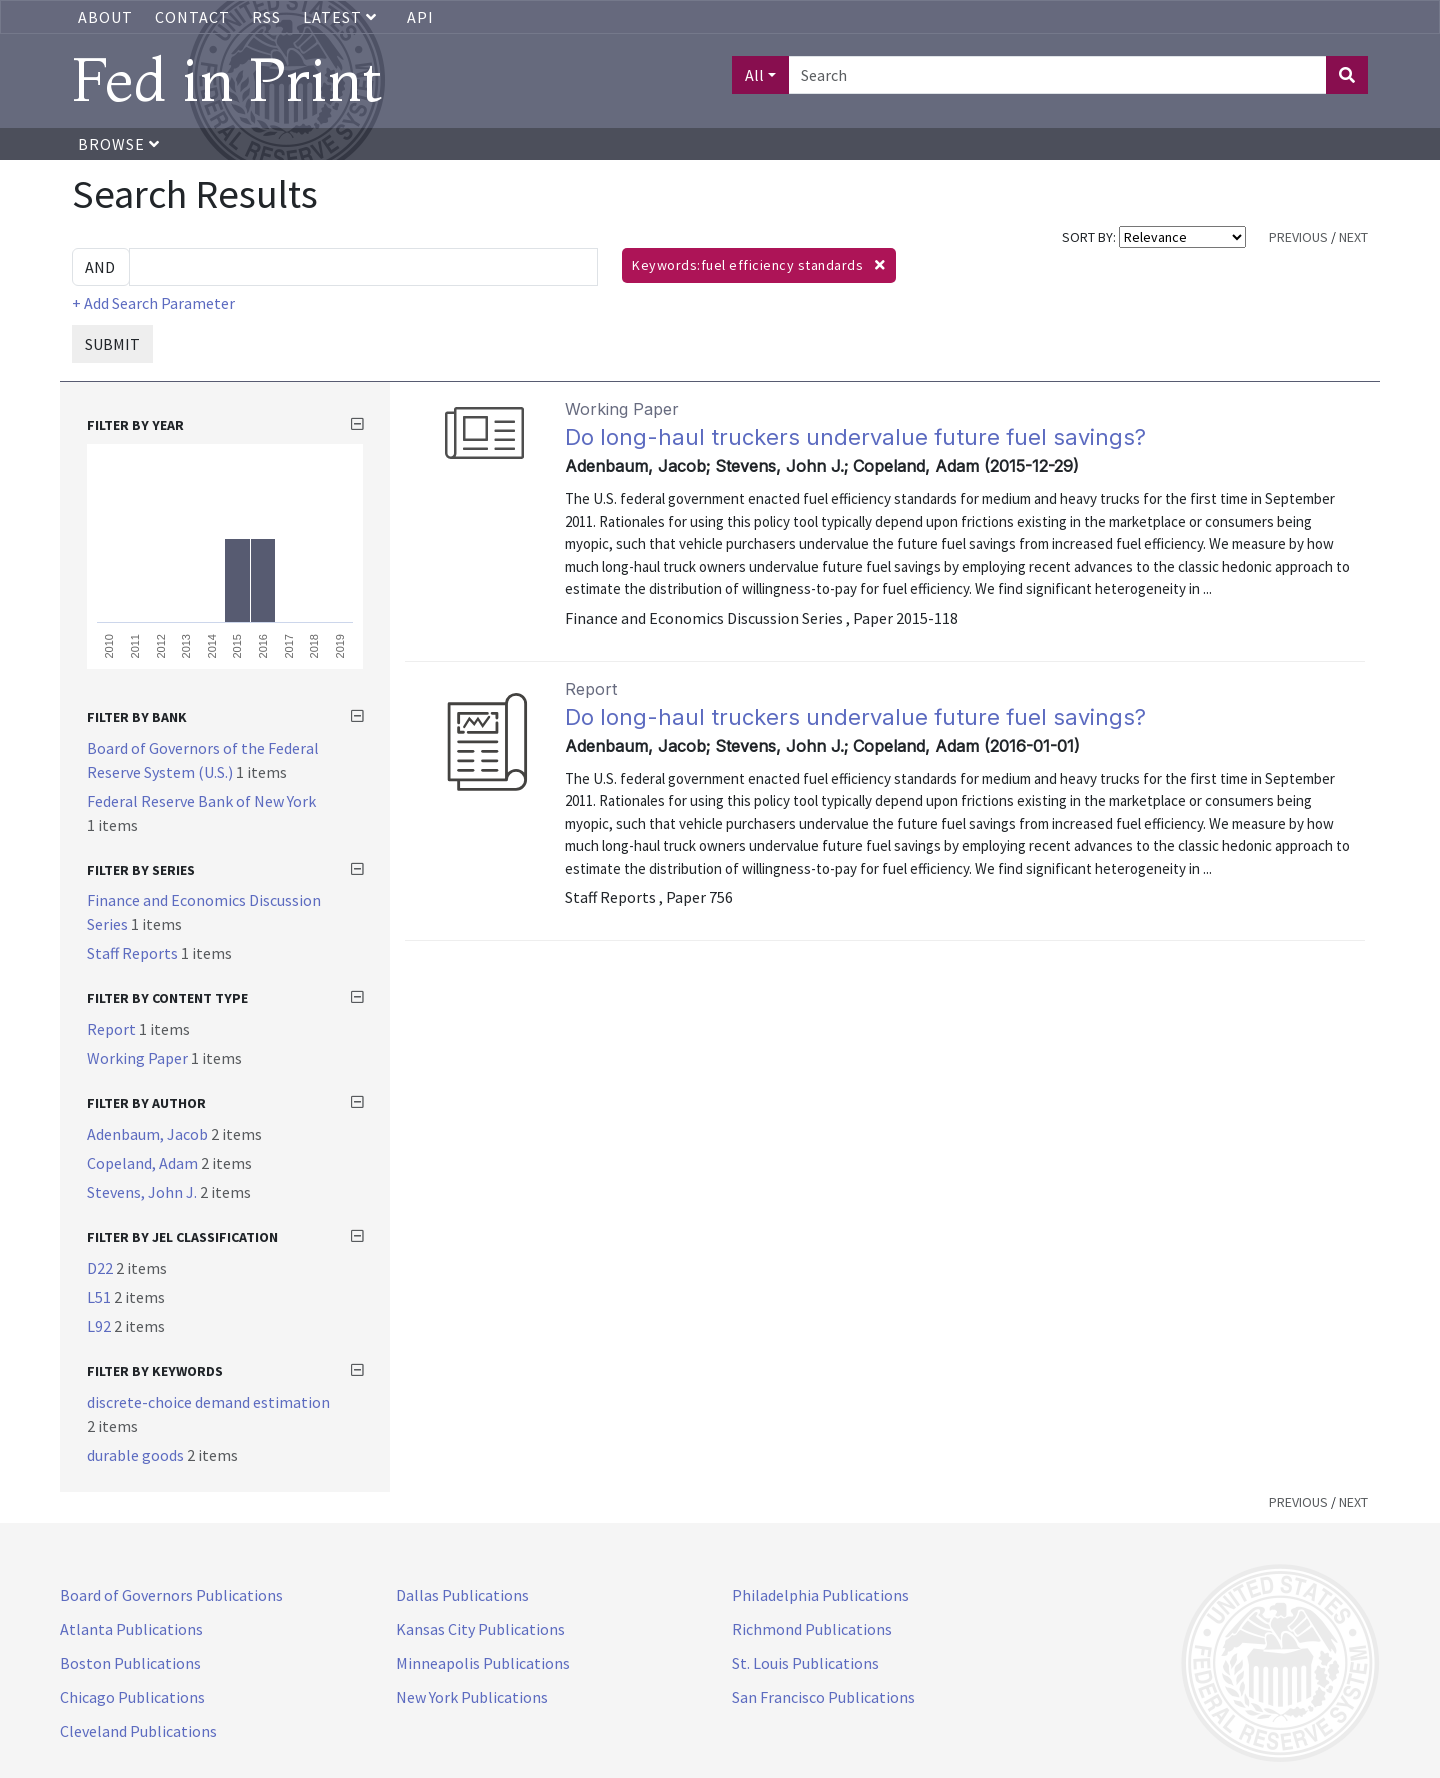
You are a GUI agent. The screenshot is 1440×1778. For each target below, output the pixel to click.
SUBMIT (112, 344)
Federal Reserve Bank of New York (201, 801)
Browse (119, 144)
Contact (192, 17)
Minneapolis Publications (483, 1663)
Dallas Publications (462, 1595)
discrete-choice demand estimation (208, 1402)
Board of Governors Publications (171, 1595)
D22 (101, 1268)
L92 (100, 1326)
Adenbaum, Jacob (149, 1134)
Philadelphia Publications (820, 1595)
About (105, 17)
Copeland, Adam (144, 1163)
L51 (100, 1297)
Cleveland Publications (138, 1731)
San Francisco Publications (823, 1697)
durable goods (137, 1455)
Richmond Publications (812, 1629)
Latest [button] (342, 17)
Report (113, 1029)
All (754, 75)
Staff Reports (134, 953)
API (420, 17)
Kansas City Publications (480, 1629)
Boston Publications (130, 1663)
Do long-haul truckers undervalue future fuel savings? (855, 437)
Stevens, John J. (143, 1192)
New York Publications (472, 1697)
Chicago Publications (132, 1697)
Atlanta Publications (131, 1629)
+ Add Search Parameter (153, 303)
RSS (266, 17)
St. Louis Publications (805, 1663)
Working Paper (139, 1058)
